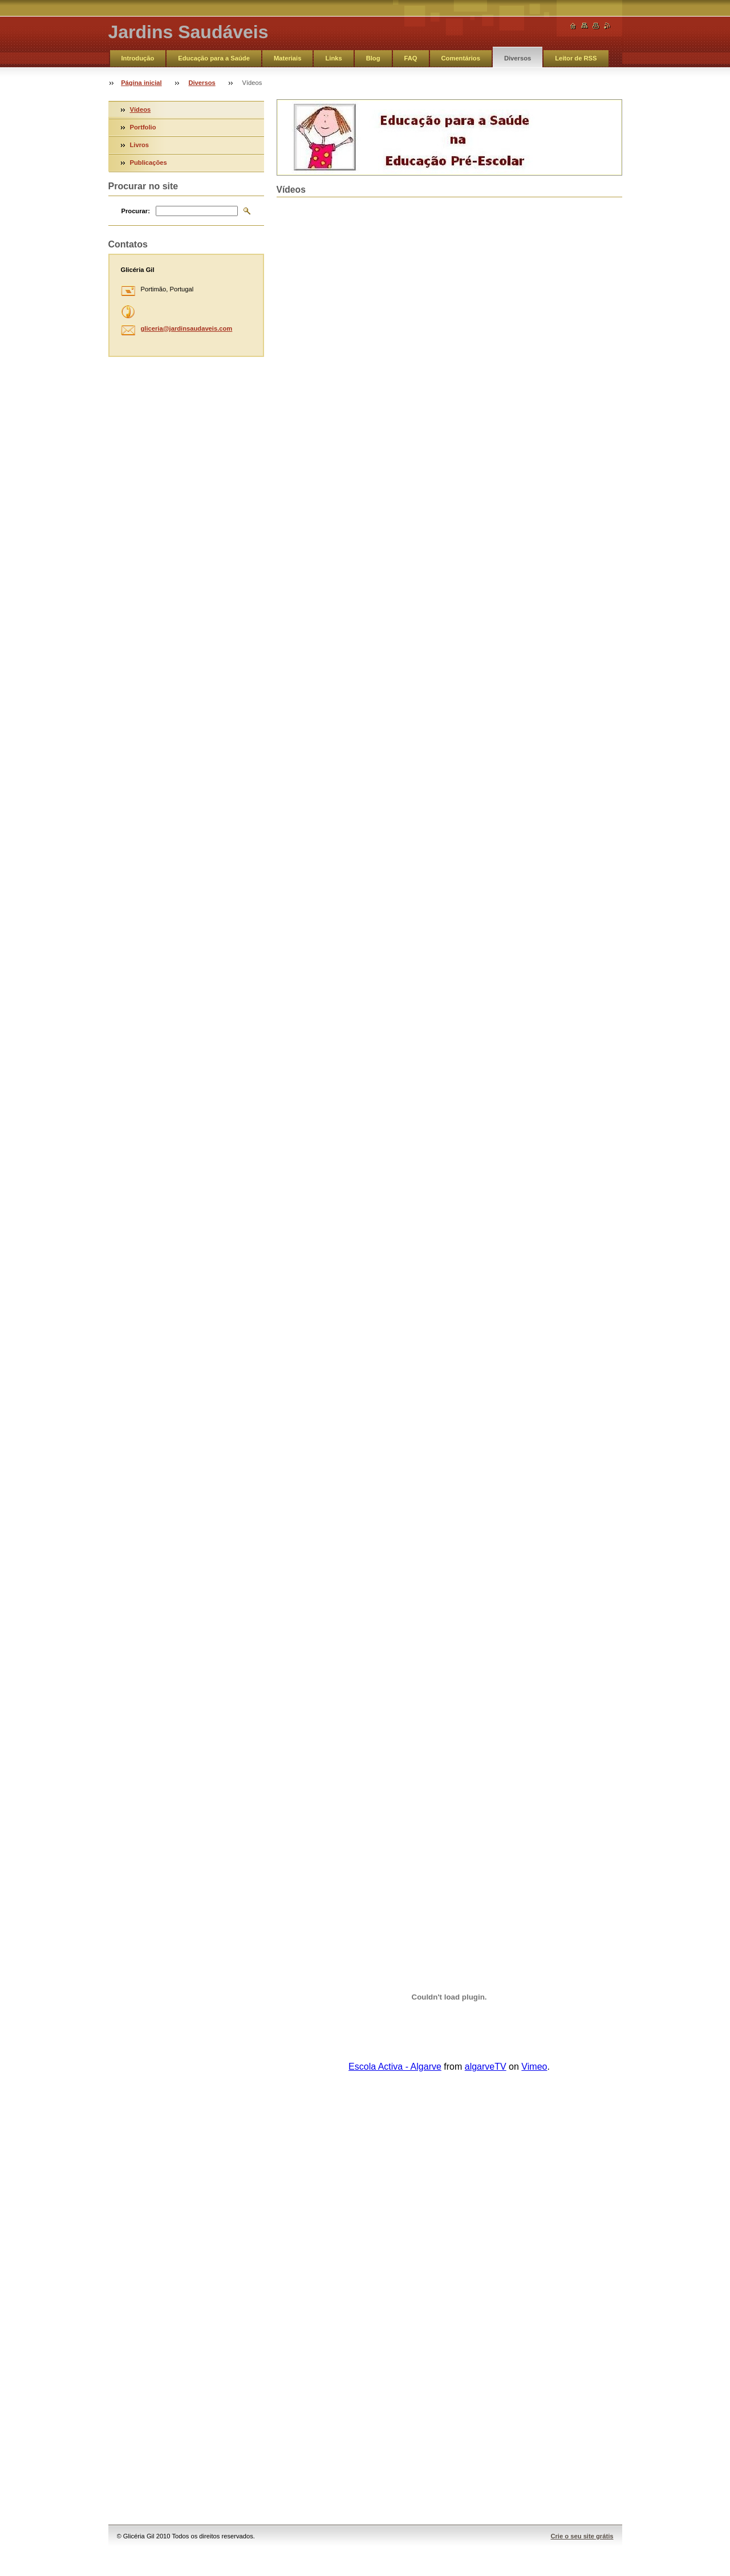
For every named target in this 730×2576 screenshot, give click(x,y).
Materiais (288, 58)
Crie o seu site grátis (581, 2536)
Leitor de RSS (576, 58)
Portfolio (143, 127)
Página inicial (141, 82)
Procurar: (135, 211)
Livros (139, 144)
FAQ (410, 58)
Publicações (148, 162)
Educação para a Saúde (214, 58)
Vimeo (534, 2066)
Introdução (138, 58)
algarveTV (485, 2066)
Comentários (460, 58)
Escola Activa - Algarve (394, 2066)
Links (333, 58)
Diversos (517, 58)
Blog (373, 58)
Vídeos (140, 109)
